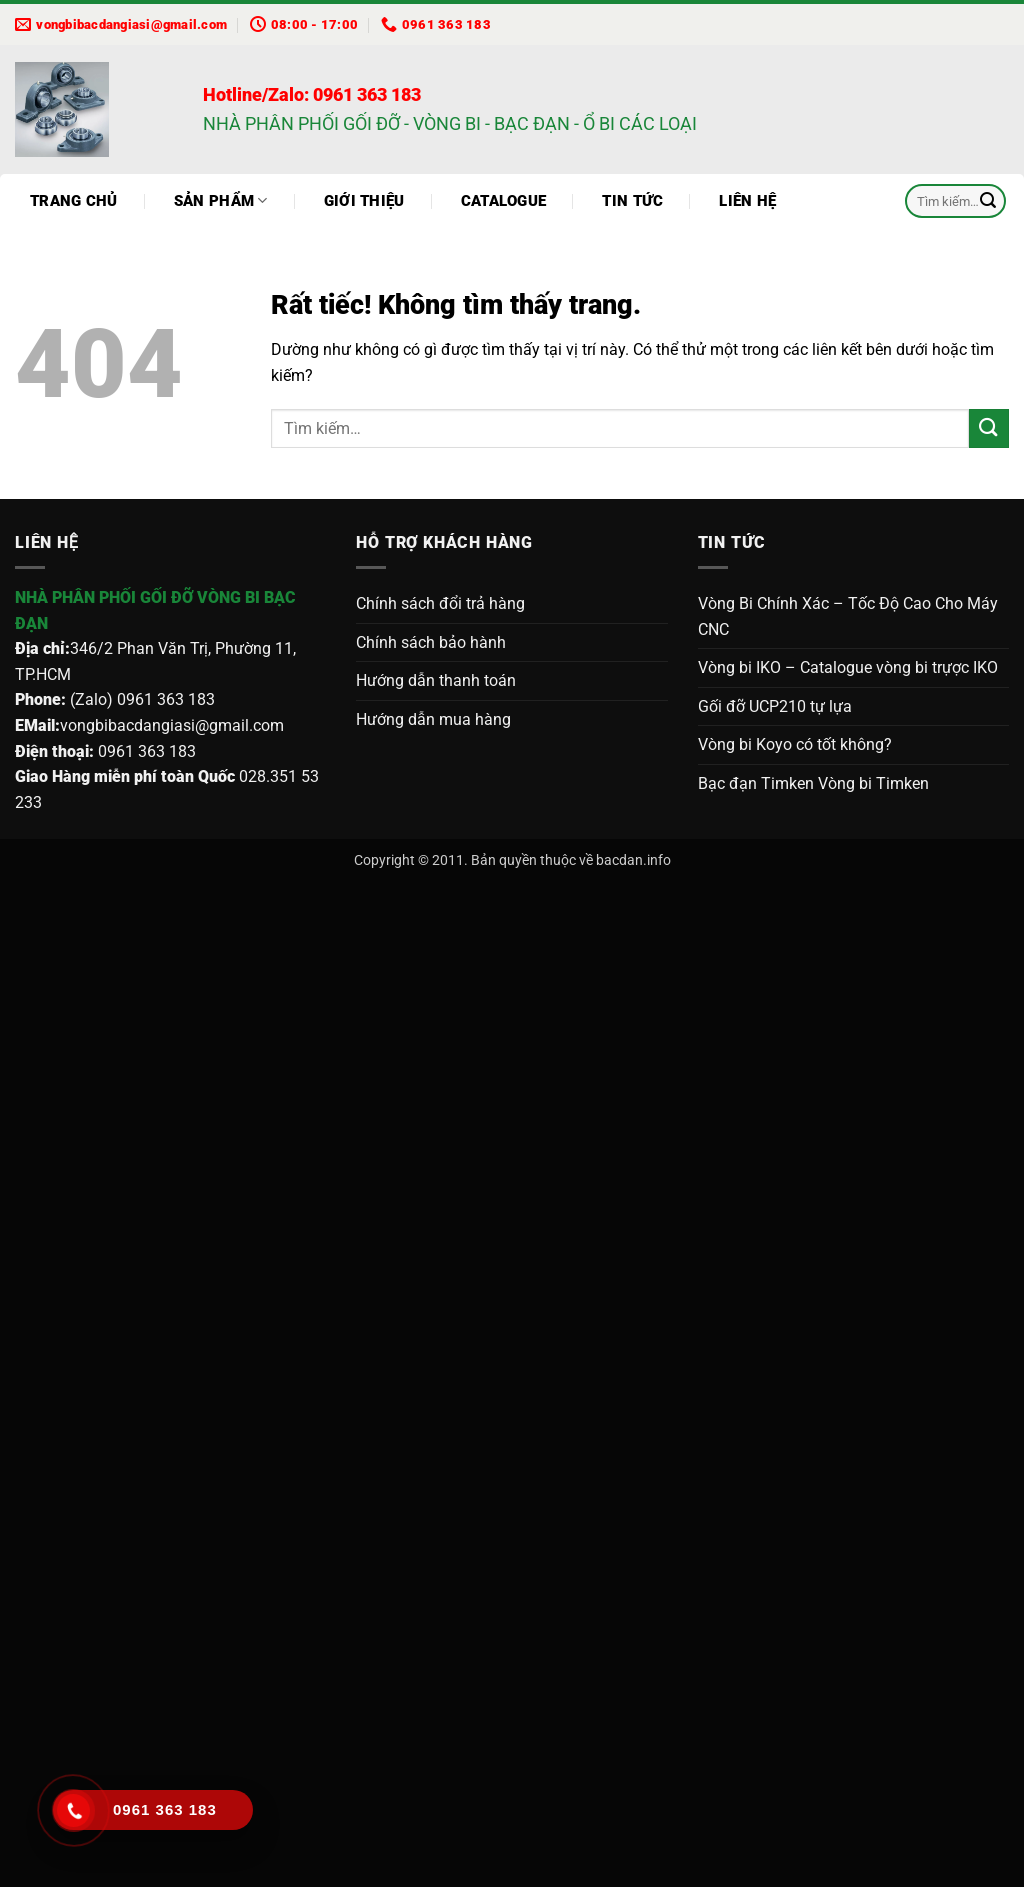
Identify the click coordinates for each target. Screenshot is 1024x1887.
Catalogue (504, 201)
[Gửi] (988, 201)
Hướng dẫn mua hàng (433, 719)
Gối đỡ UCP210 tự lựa (775, 706)
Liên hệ (747, 201)
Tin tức (632, 201)
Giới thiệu (364, 201)
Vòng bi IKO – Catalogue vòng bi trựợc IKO (848, 667)
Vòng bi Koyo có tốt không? (795, 744)
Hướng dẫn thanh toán (436, 680)
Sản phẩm (221, 200)
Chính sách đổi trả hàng (440, 603)
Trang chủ (74, 201)
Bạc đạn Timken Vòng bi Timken (813, 783)
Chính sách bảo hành (431, 642)
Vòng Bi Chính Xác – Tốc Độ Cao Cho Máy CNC (848, 616)
